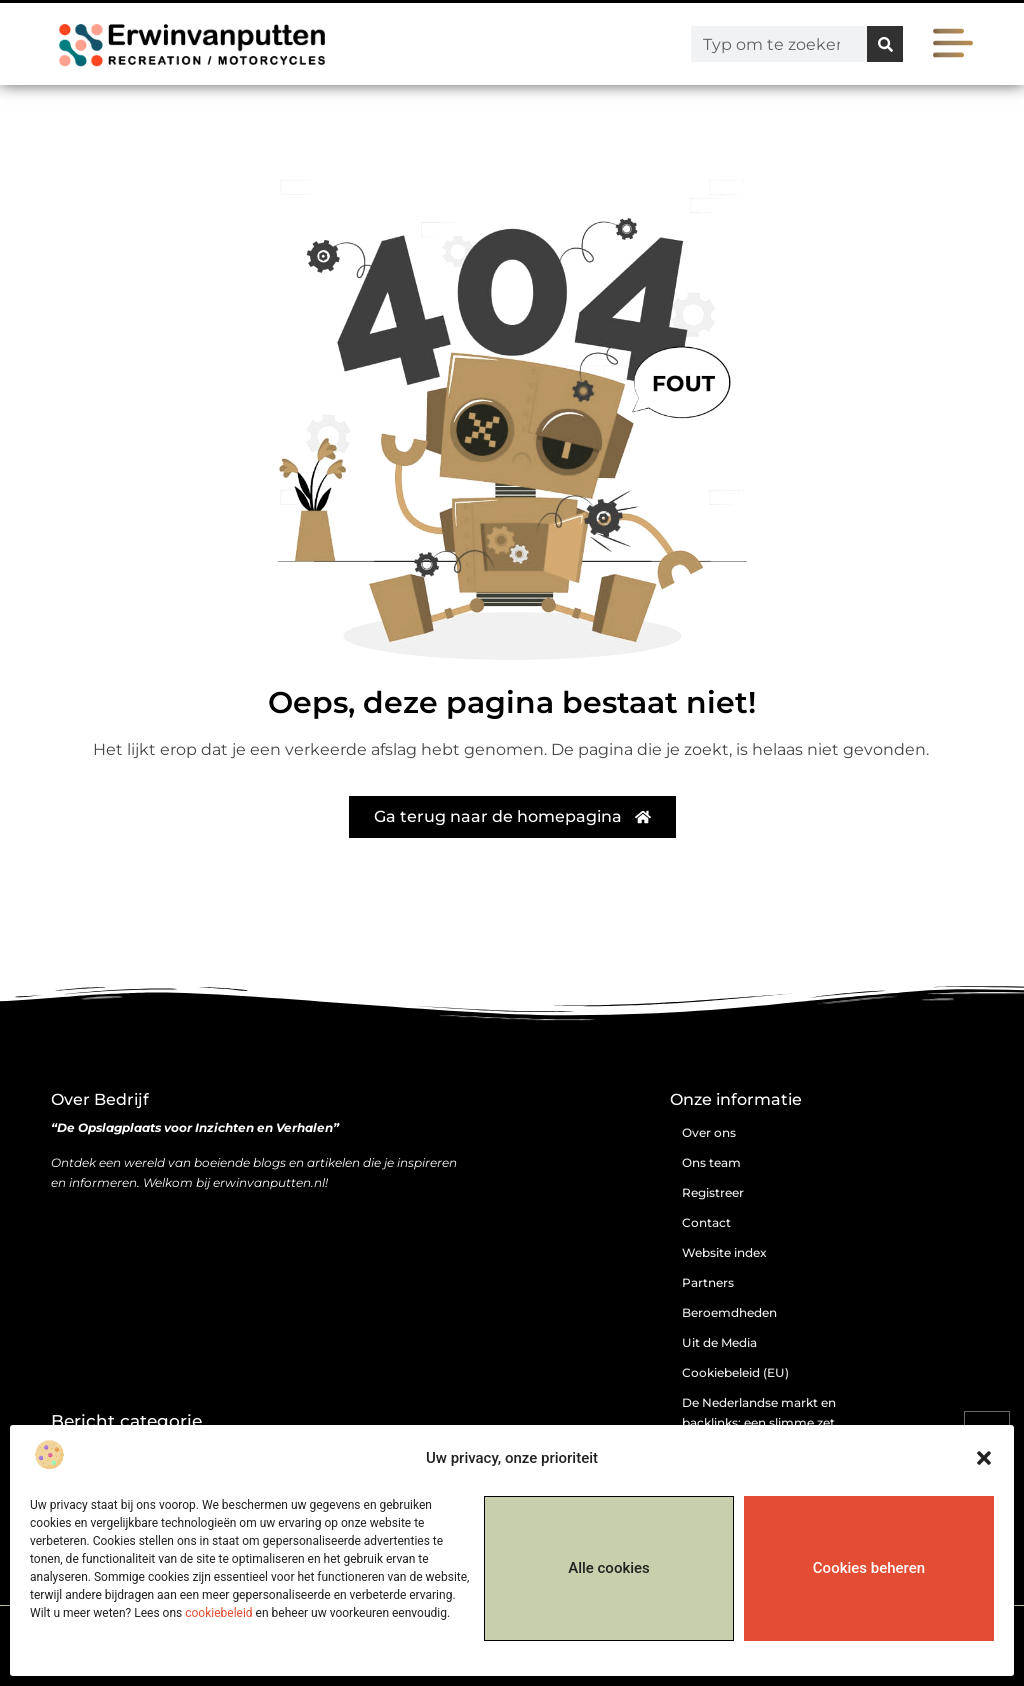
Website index (724, 1252)
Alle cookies (609, 1568)
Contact (706, 1222)
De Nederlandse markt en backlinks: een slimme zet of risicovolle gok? (759, 1422)
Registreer (713, 1192)
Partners (708, 1282)
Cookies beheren (869, 1568)
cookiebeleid (218, 1613)
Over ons (709, 1132)
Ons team (711, 1162)
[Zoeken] (885, 44)
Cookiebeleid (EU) (735, 1372)
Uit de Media (719, 1342)
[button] (984, 1458)
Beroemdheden (729, 1312)
